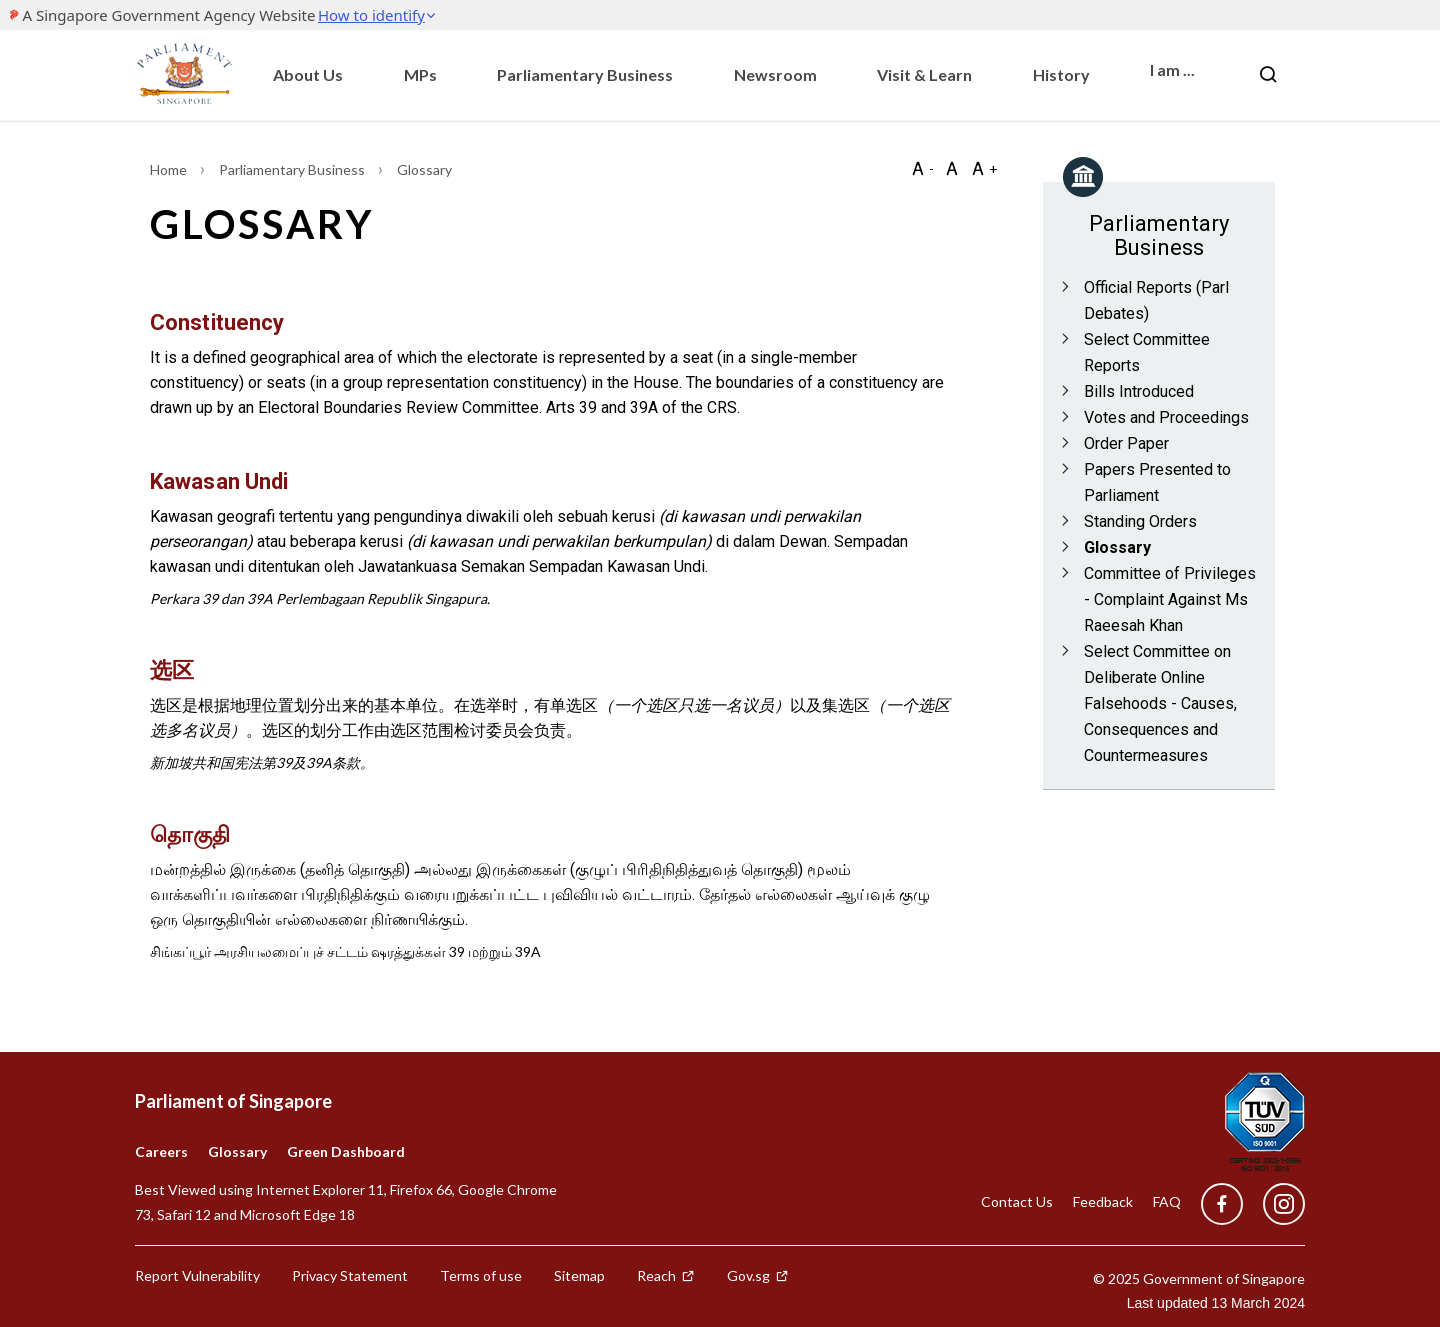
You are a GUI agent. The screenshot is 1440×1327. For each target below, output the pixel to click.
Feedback (1103, 1201)
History (1061, 74)
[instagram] (1274, 1204)
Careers (161, 1151)
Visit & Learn (924, 74)
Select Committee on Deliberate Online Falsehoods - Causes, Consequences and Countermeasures (1160, 703)
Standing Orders (1140, 521)
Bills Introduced (1139, 391)
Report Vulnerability (197, 1275)
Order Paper (1126, 443)
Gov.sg (758, 1275)
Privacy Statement (350, 1275)
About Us (308, 74)
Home (170, 169)
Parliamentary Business (585, 74)
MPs (420, 74)
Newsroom (775, 74)
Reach (666, 1275)
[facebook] (1222, 1204)
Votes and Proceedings (1166, 417)
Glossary (1117, 547)
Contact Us (1017, 1201)
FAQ (1167, 1201)
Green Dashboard (346, 1151)
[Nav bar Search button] (1268, 75)
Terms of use (481, 1275)
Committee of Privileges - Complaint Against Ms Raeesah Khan (1170, 599)
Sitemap (579, 1275)
